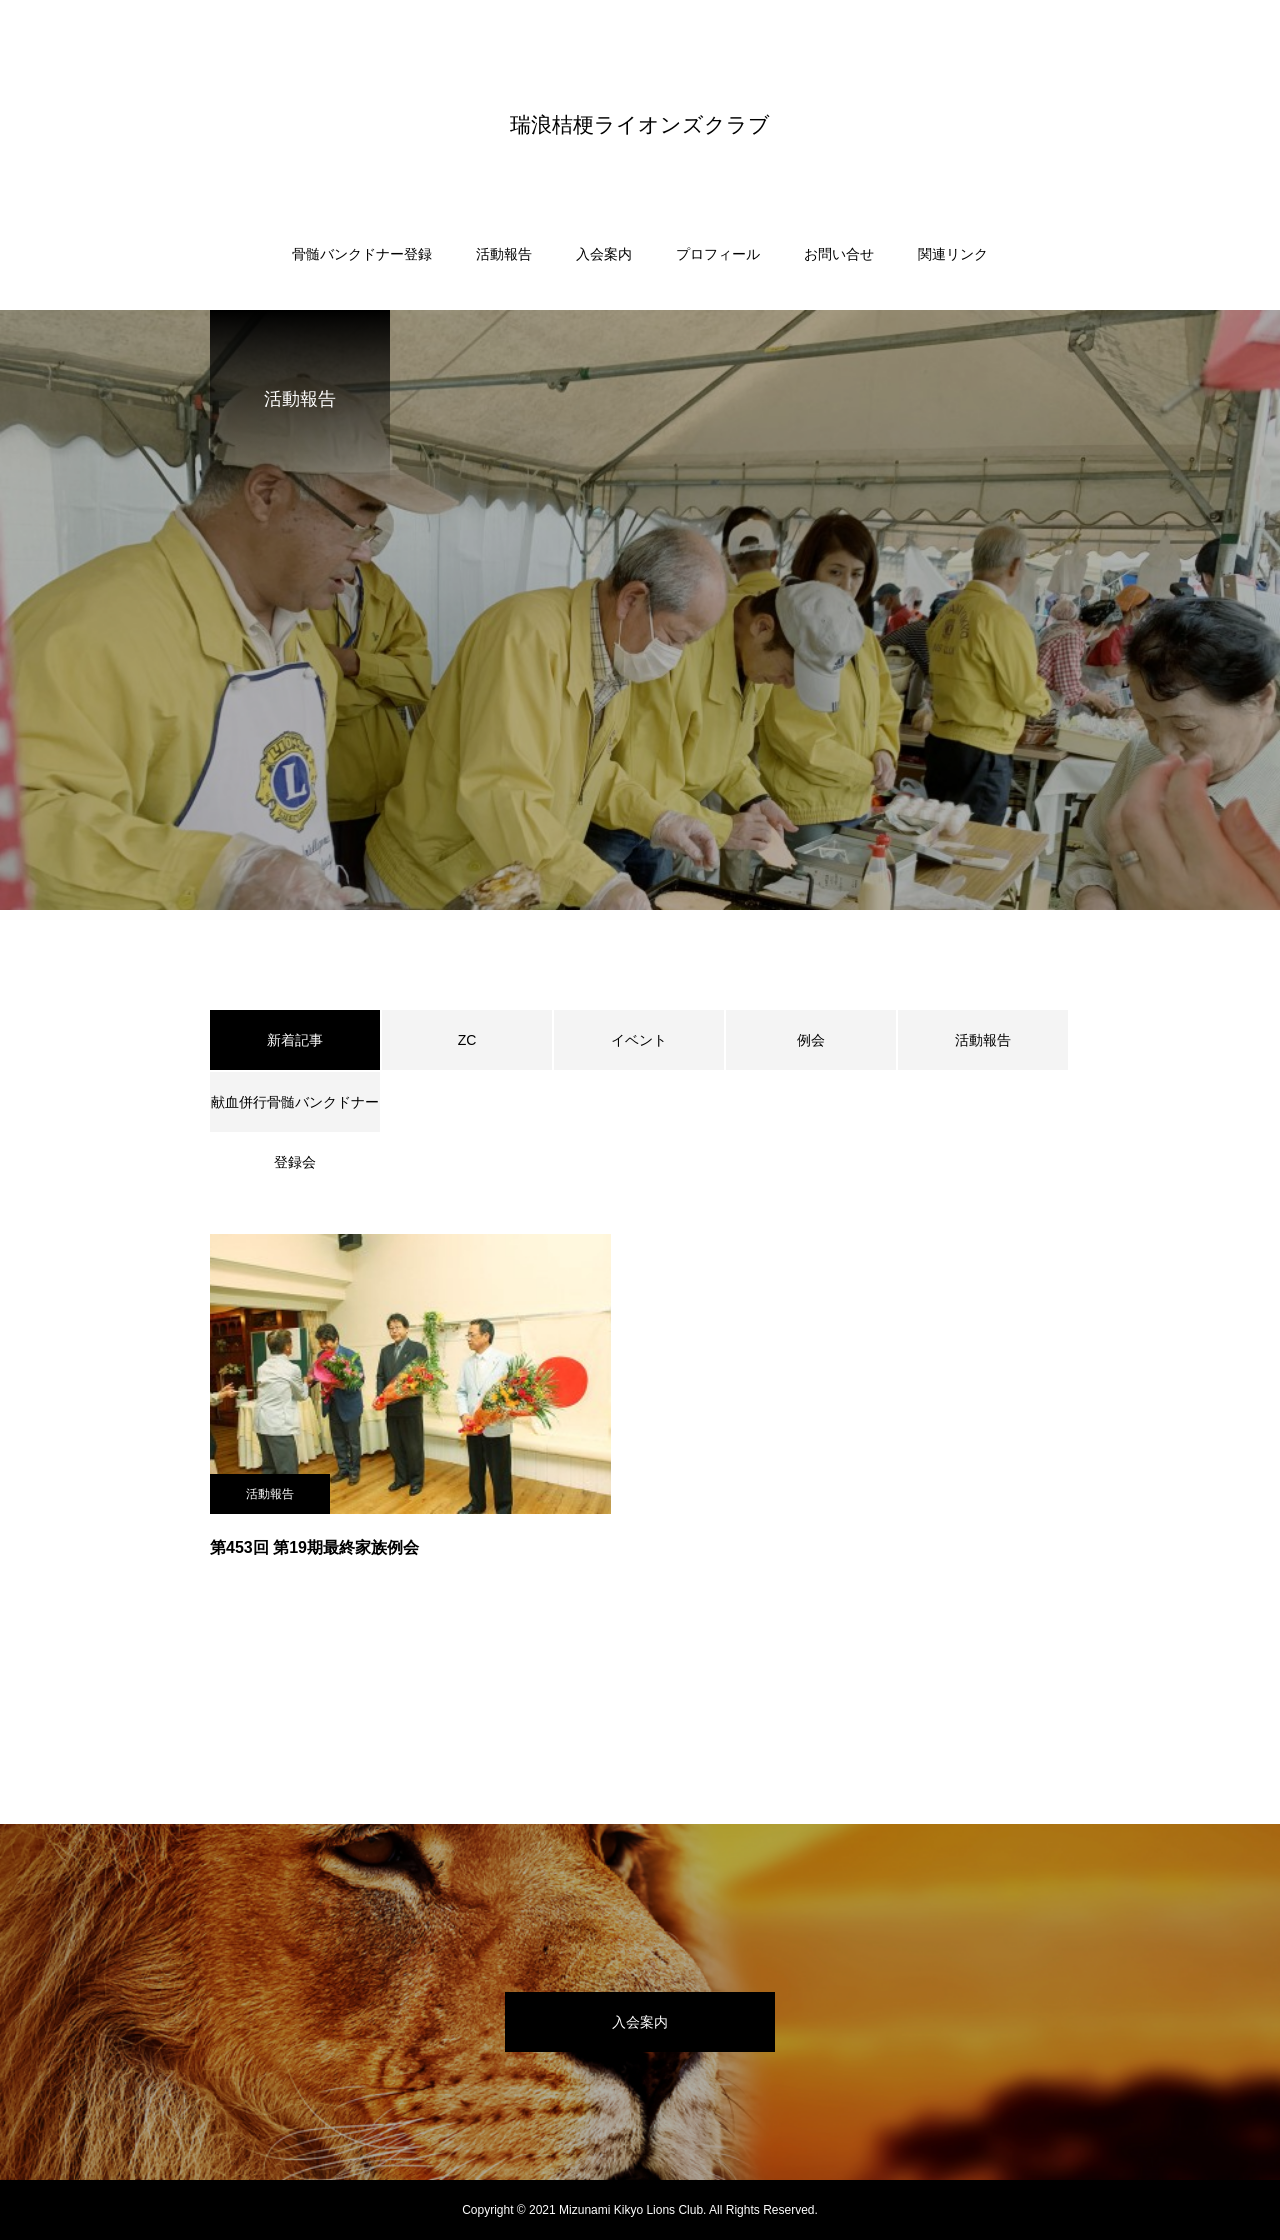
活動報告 (504, 254)
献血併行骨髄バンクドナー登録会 (295, 1113)
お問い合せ (839, 254)
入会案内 (604, 254)
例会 (811, 1040)
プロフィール (718, 254)
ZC (467, 1040)
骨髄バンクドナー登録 (362, 254)
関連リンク (953, 254)
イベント (639, 1040)
